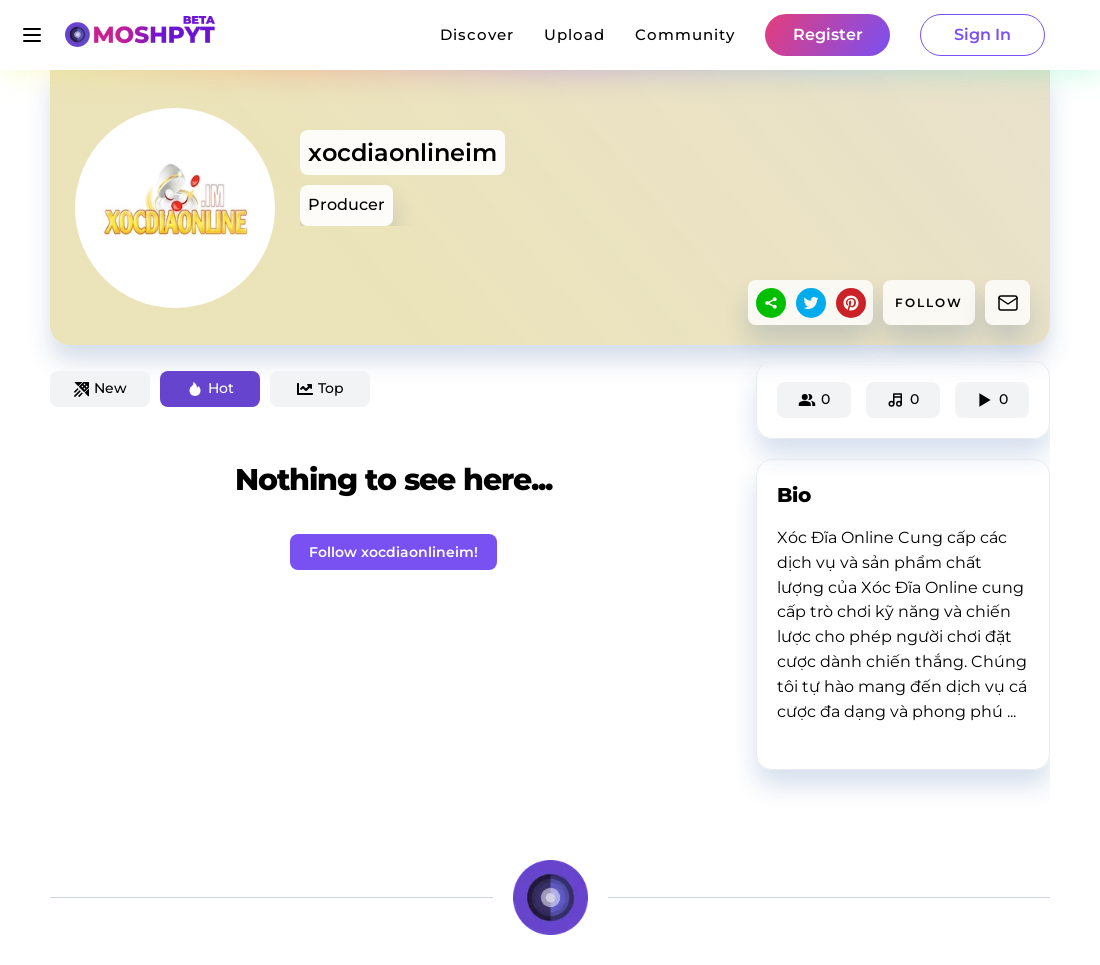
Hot (210, 388)
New (100, 388)
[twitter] (811, 303)
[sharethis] (771, 303)
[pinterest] (851, 303)
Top (320, 388)
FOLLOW (929, 302)
